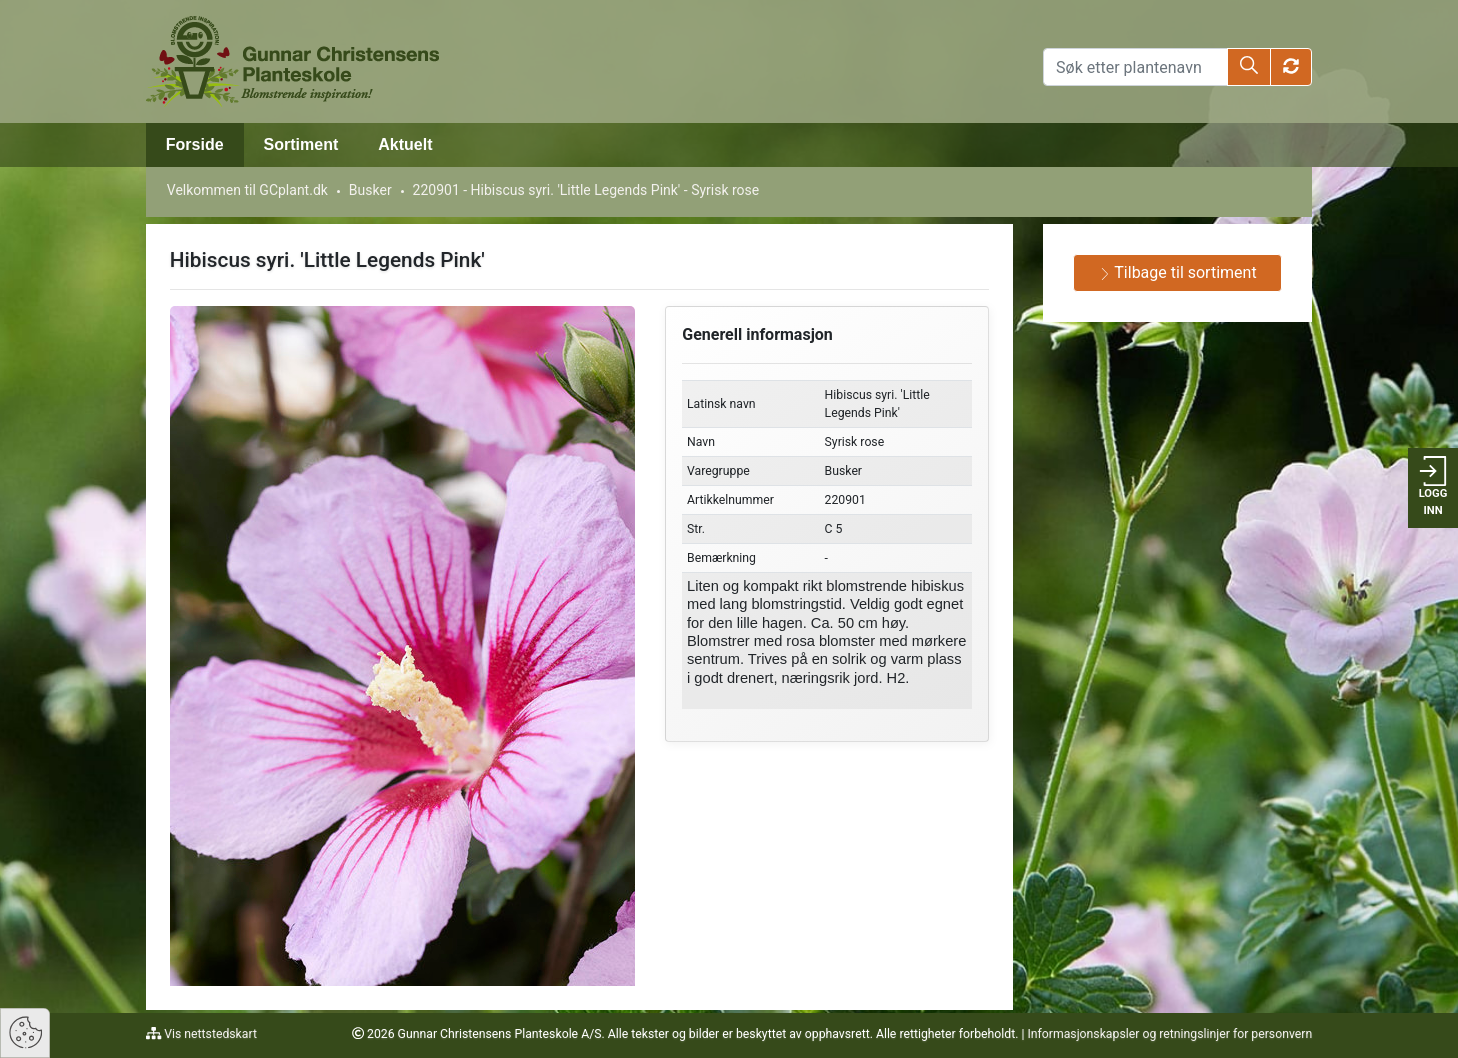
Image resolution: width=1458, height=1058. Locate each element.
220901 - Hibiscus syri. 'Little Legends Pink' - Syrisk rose (586, 190)
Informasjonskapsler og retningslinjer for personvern (1169, 1034)
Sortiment (301, 144)
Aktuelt (405, 144)
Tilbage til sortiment (1178, 272)
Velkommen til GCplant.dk (247, 190)
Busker (370, 190)
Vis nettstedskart (209, 1034)
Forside (195, 144)
